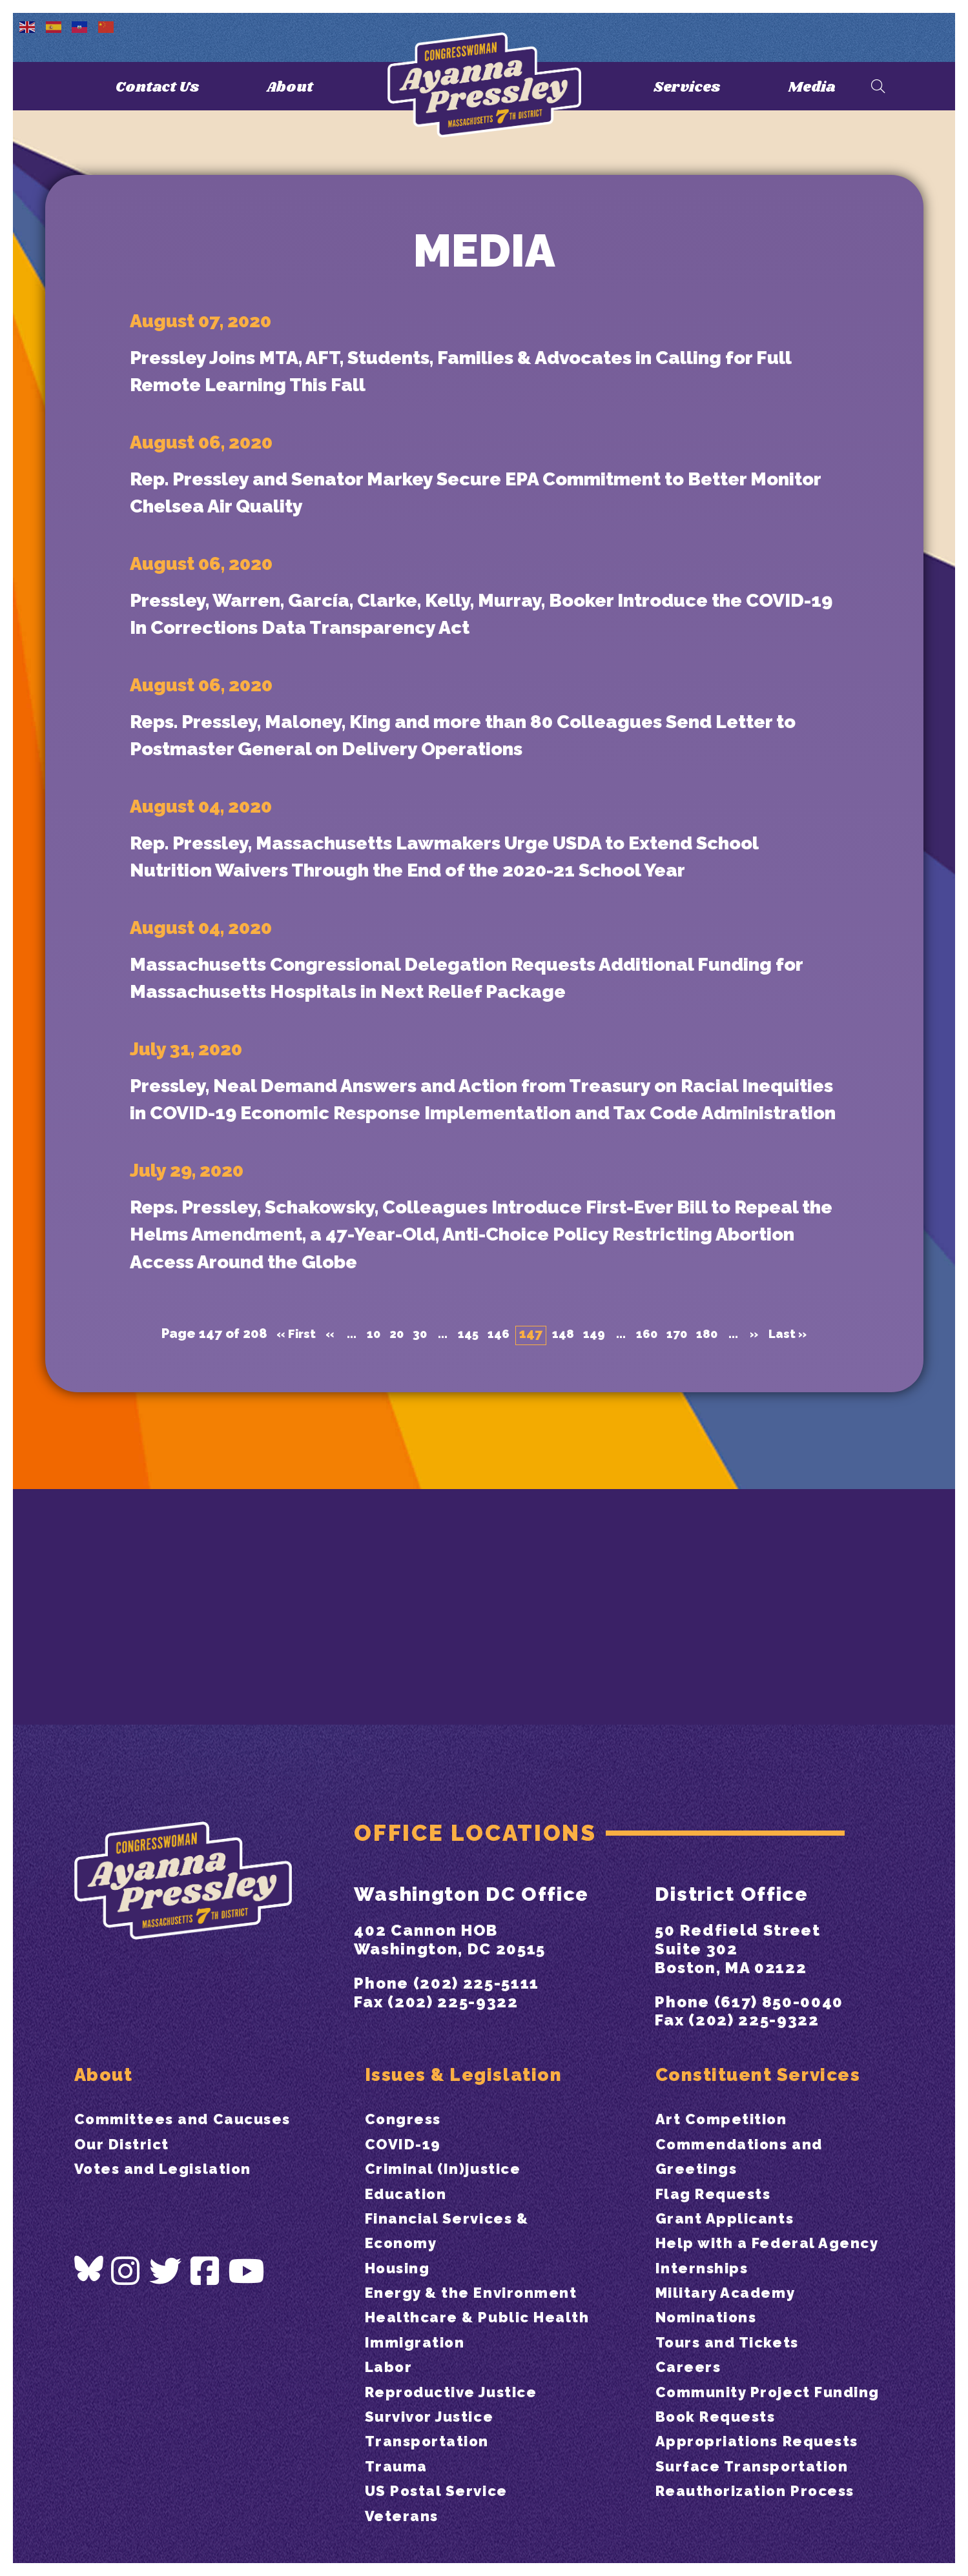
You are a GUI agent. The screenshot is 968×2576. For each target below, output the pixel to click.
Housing (400, 2242)
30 (414, 1540)
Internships (705, 2267)
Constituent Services (766, 2047)
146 (497, 1540)
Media (814, 87)
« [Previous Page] (319, 1540)
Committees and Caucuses (191, 2094)
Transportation (432, 2441)
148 (563, 1540)
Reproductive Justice (459, 2391)
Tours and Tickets (733, 2342)
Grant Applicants (730, 2193)
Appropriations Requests (764, 2466)
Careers (690, 2366)
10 (364, 1540)
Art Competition (726, 2094)
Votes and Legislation (170, 2144)
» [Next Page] (765, 1540)
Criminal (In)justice (449, 2144)
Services (684, 87)
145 (464, 1540)
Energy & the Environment (479, 2267)
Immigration (419, 2342)
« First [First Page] (282, 1540)
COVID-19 (405, 2118)
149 (596, 1540)
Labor (390, 2366)
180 (716, 1540)
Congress (405, 2094)
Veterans (404, 2515)
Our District (125, 2118)
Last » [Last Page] (801, 1540)
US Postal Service (442, 2490)
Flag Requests (718, 2168)
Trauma (399, 2466)
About (294, 87)
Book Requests (720, 2441)
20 (389, 1540)
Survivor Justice (435, 2416)
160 (651, 1540)
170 (683, 1540)
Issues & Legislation (473, 2047)
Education (409, 2168)
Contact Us (155, 87)
